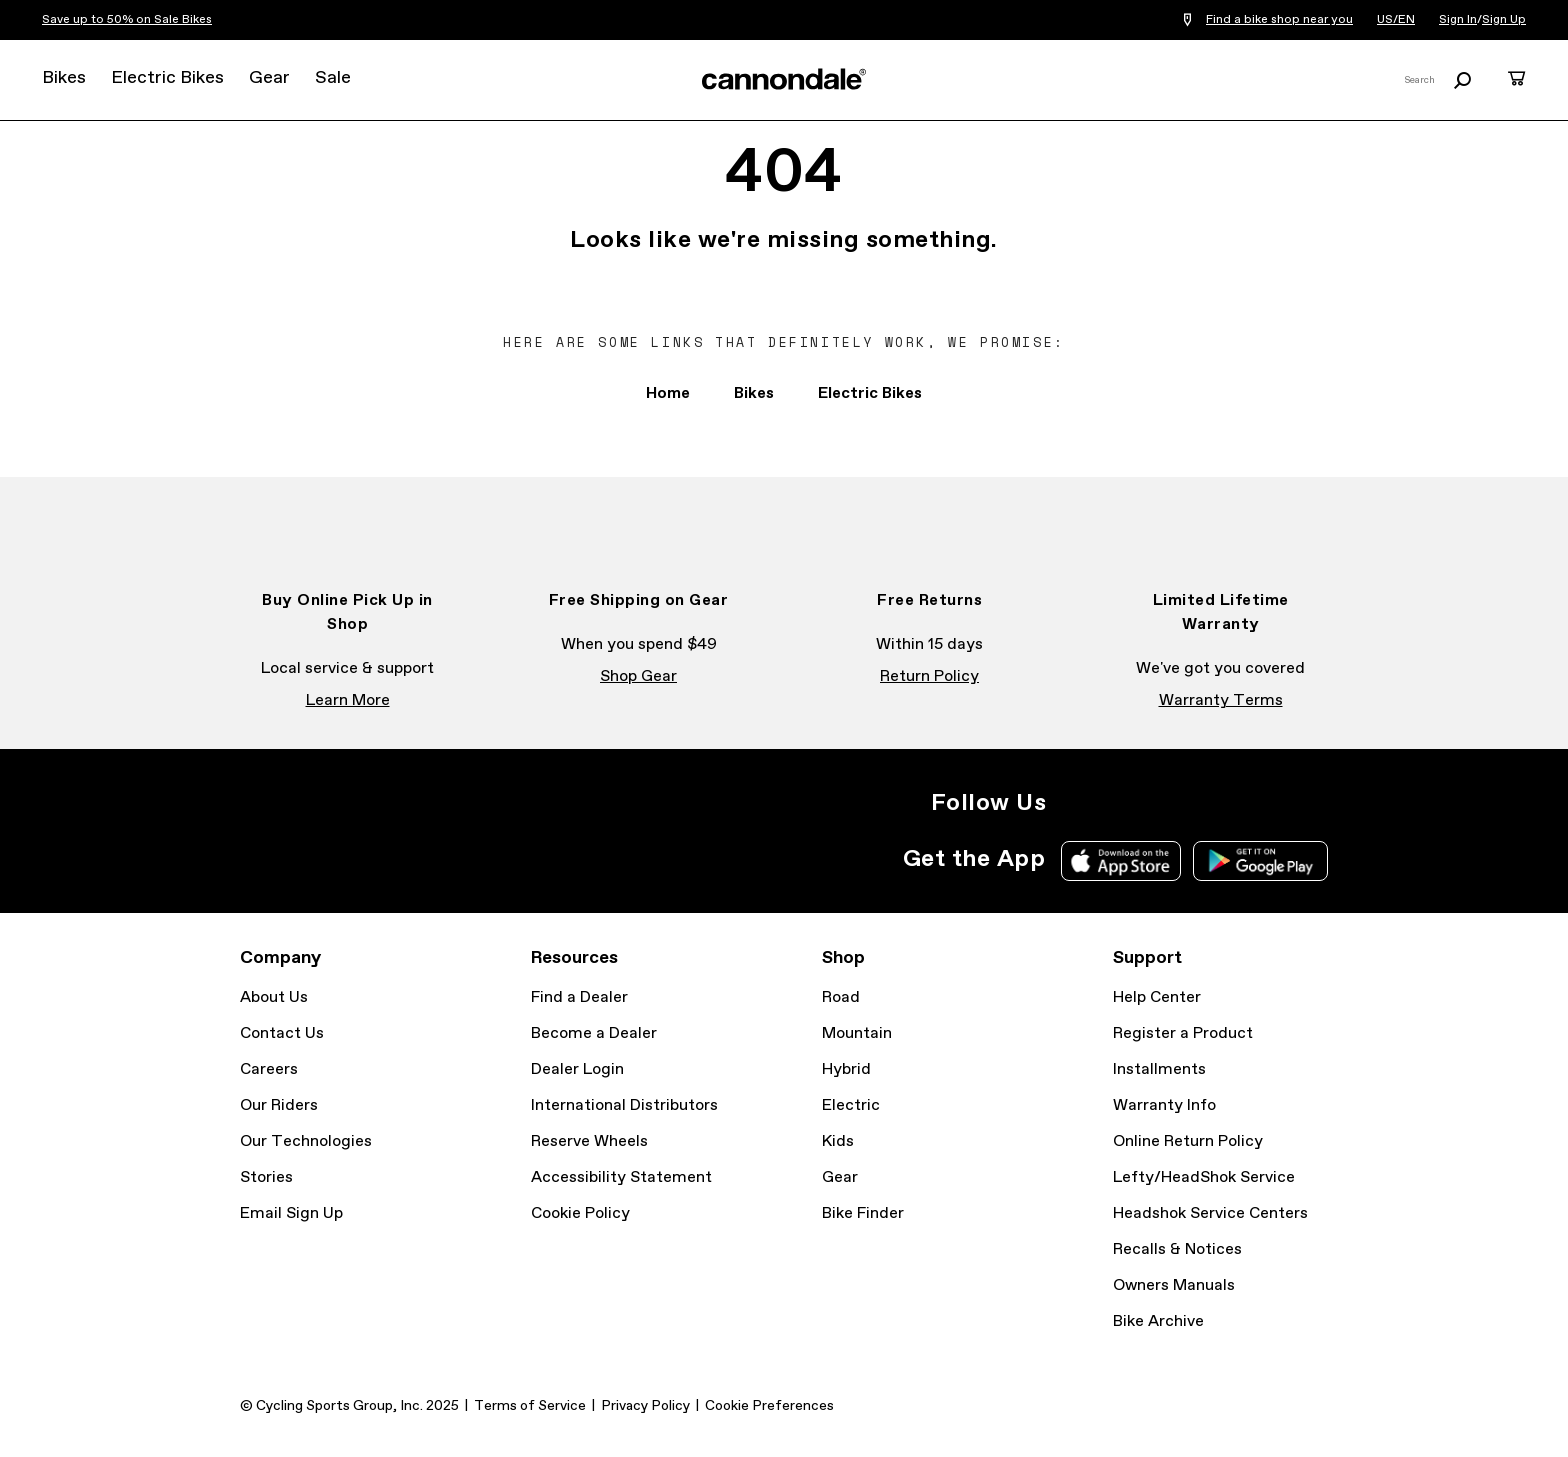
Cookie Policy (580, 1213)
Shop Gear (638, 676)
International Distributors (624, 1105)
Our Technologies (306, 1141)
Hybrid (846, 1069)
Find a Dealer (579, 997)
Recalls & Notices (1177, 1249)
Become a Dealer (594, 1033)
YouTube (1206, 803)
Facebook (1118, 803)
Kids (838, 1141)
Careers (269, 1069)
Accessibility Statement (621, 1177)
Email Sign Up (291, 1213)
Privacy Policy (645, 1406)
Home (668, 393)
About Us (274, 997)
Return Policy (929, 676)
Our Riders (279, 1105)
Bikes (64, 78)
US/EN (1396, 20)
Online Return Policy (1188, 1141)
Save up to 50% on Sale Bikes (127, 20)
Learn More (348, 700)
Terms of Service (530, 1406)
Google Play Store (1260, 861)
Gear (269, 78)
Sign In (1458, 20)
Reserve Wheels (589, 1141)
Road (841, 997)
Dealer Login (577, 1069)
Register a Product (1183, 1033)
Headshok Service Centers (1210, 1213)
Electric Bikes (167, 78)
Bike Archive (1158, 1321)
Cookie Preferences (769, 1406)
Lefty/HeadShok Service (1204, 1177)
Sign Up (1504, 20)
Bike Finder (863, 1213)
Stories (266, 1177)
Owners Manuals (1174, 1285)
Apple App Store (1121, 861)
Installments (1159, 1069)
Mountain (857, 1033)
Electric (851, 1105)
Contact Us (282, 1033)
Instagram (1074, 803)
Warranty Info (1164, 1105)
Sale (333, 78)
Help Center (1157, 997)
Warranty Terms (1221, 700)
